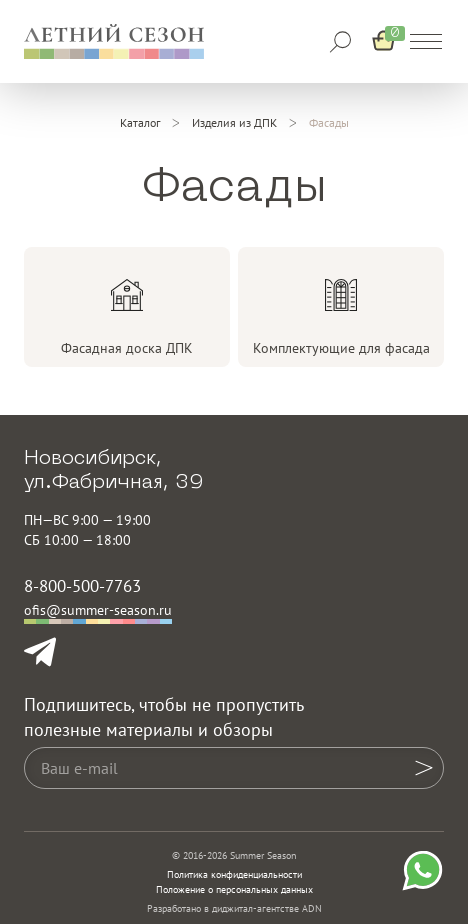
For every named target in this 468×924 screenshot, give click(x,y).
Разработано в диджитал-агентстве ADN (234, 908)
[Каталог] (140, 123)
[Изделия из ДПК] (234, 123)
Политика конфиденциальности (234, 874)
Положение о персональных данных (234, 889)
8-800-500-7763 (82, 586)
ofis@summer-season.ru (98, 610)
